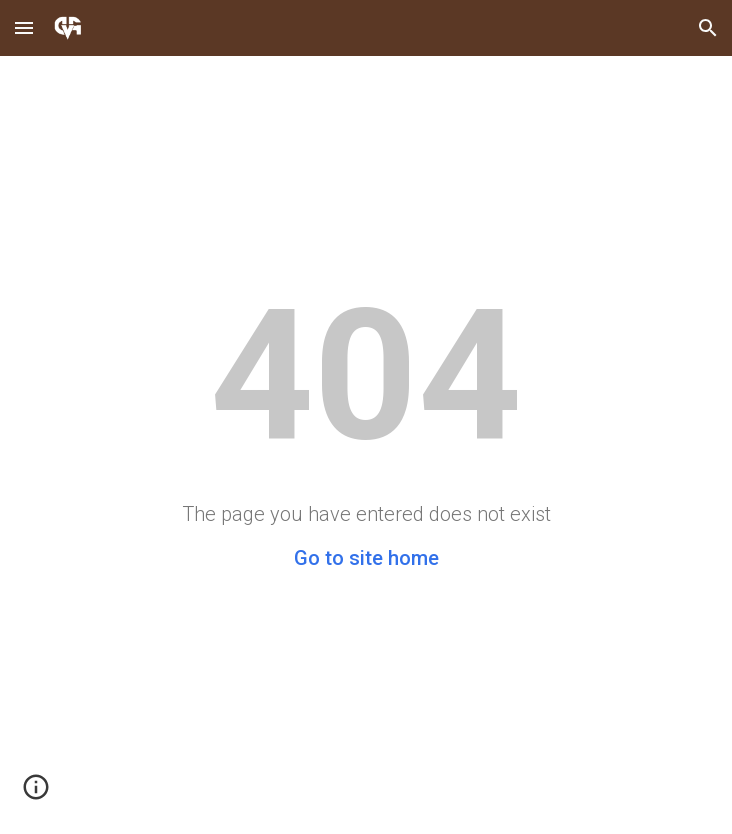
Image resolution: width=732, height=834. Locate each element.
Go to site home (366, 558)
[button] (24, 27)
